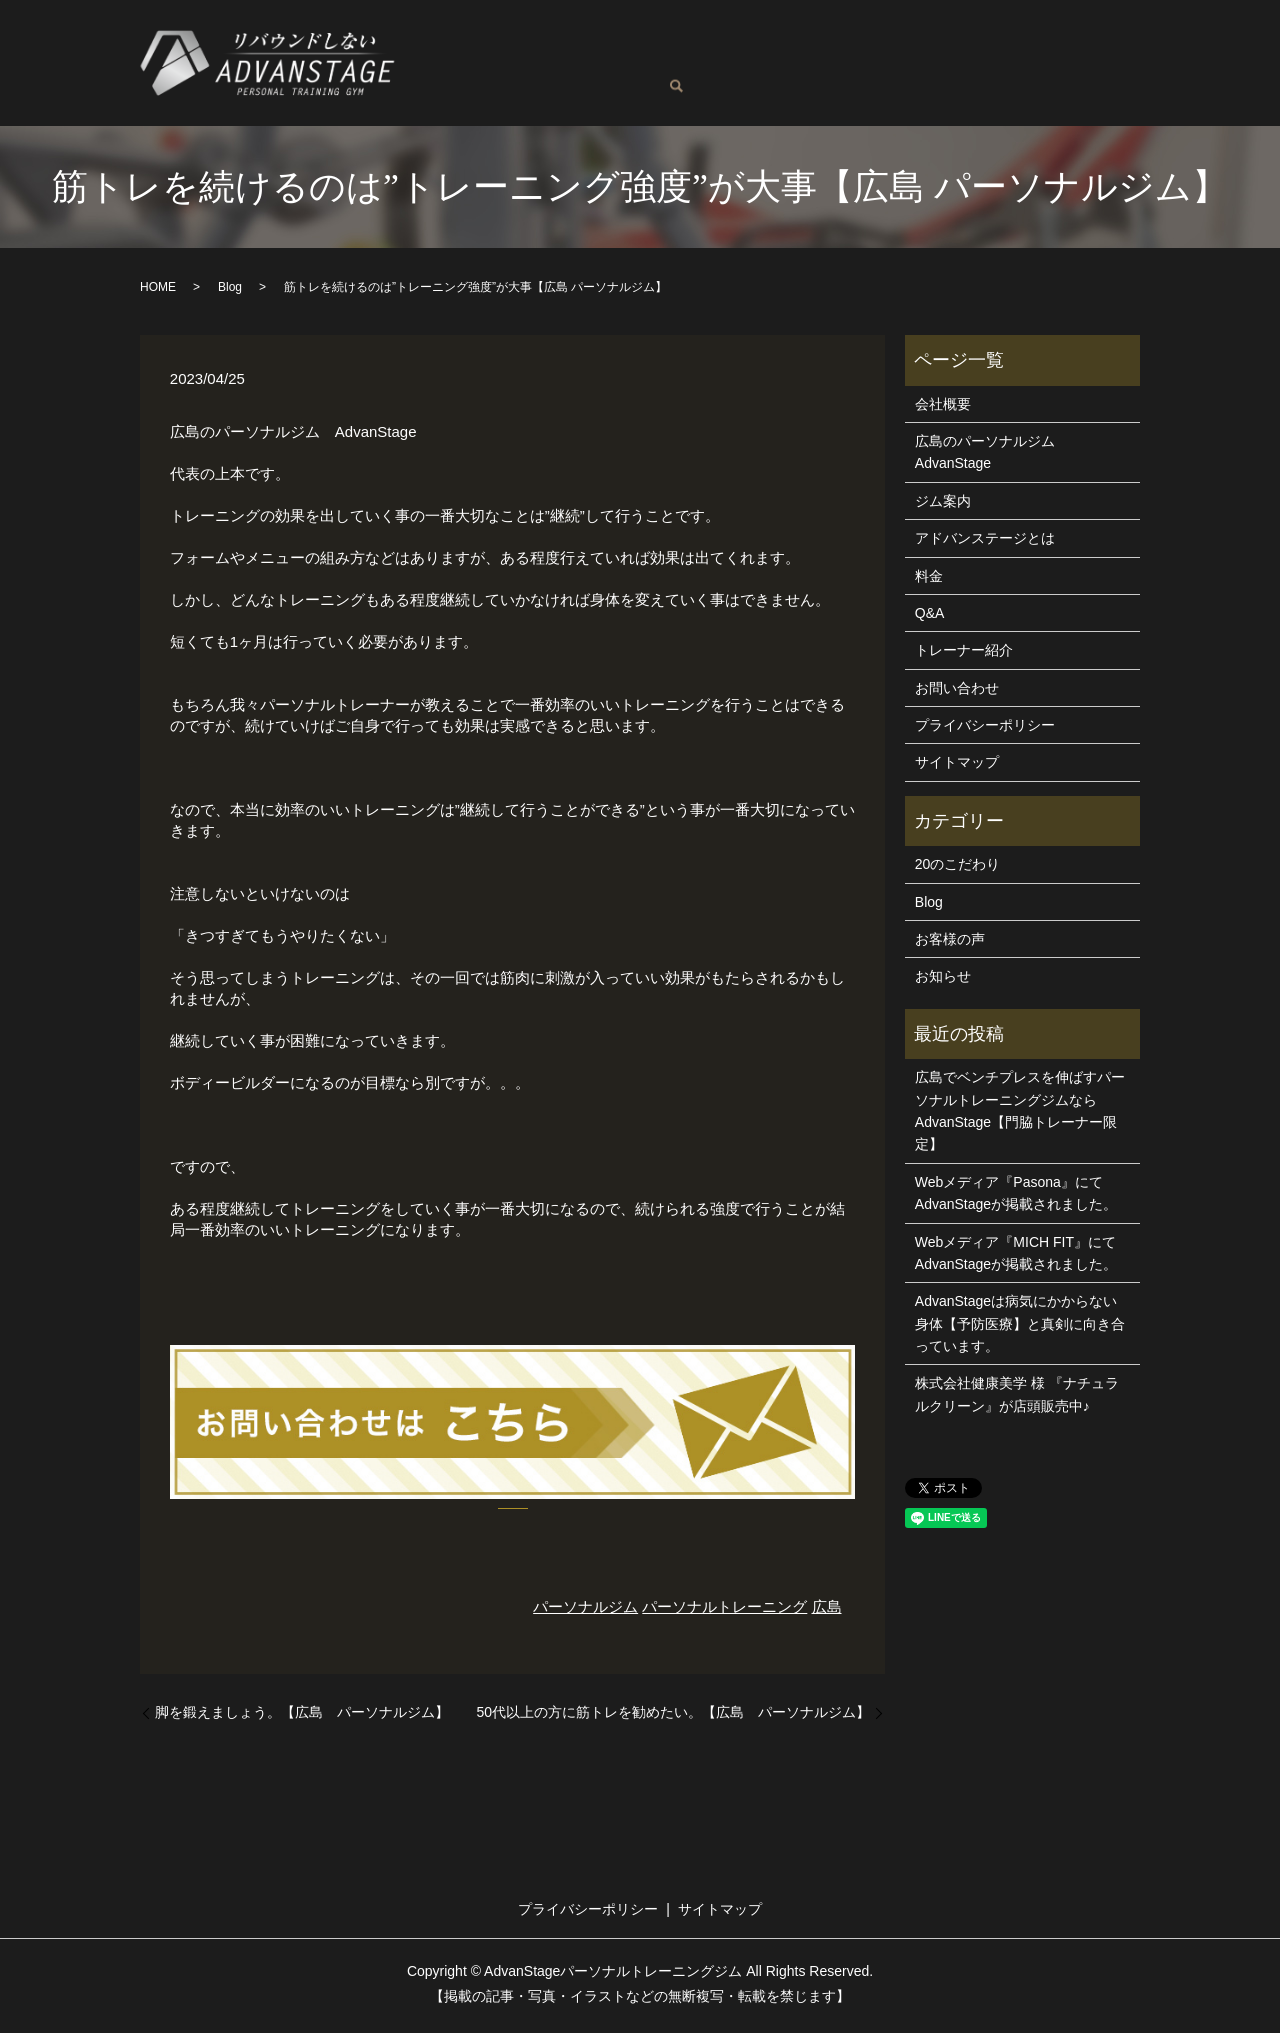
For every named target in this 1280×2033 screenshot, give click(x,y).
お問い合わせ (659, 79)
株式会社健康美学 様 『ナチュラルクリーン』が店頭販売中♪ (1017, 1399)
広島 (827, 1610)
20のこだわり (958, 868)
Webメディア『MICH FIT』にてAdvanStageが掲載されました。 (1016, 1257)
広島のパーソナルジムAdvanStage (545, 48)
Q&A (435, 79)
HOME (158, 291)
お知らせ (943, 980)
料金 (829, 48)
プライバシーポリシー (985, 729)
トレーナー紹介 (743, 48)
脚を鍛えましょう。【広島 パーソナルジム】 (302, 1716)
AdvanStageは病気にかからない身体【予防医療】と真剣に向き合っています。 (1020, 1327)
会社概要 (943, 408)
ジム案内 (891, 48)
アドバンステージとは (1017, 48)
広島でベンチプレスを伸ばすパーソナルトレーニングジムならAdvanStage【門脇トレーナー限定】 (1020, 1114)
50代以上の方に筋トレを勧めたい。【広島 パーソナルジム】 (673, 1716)
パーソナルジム (585, 1610)
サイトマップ (957, 766)
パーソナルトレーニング (724, 1610)
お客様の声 (507, 79)
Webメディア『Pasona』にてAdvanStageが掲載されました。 (1016, 1197)
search (729, 81)
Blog (579, 79)
